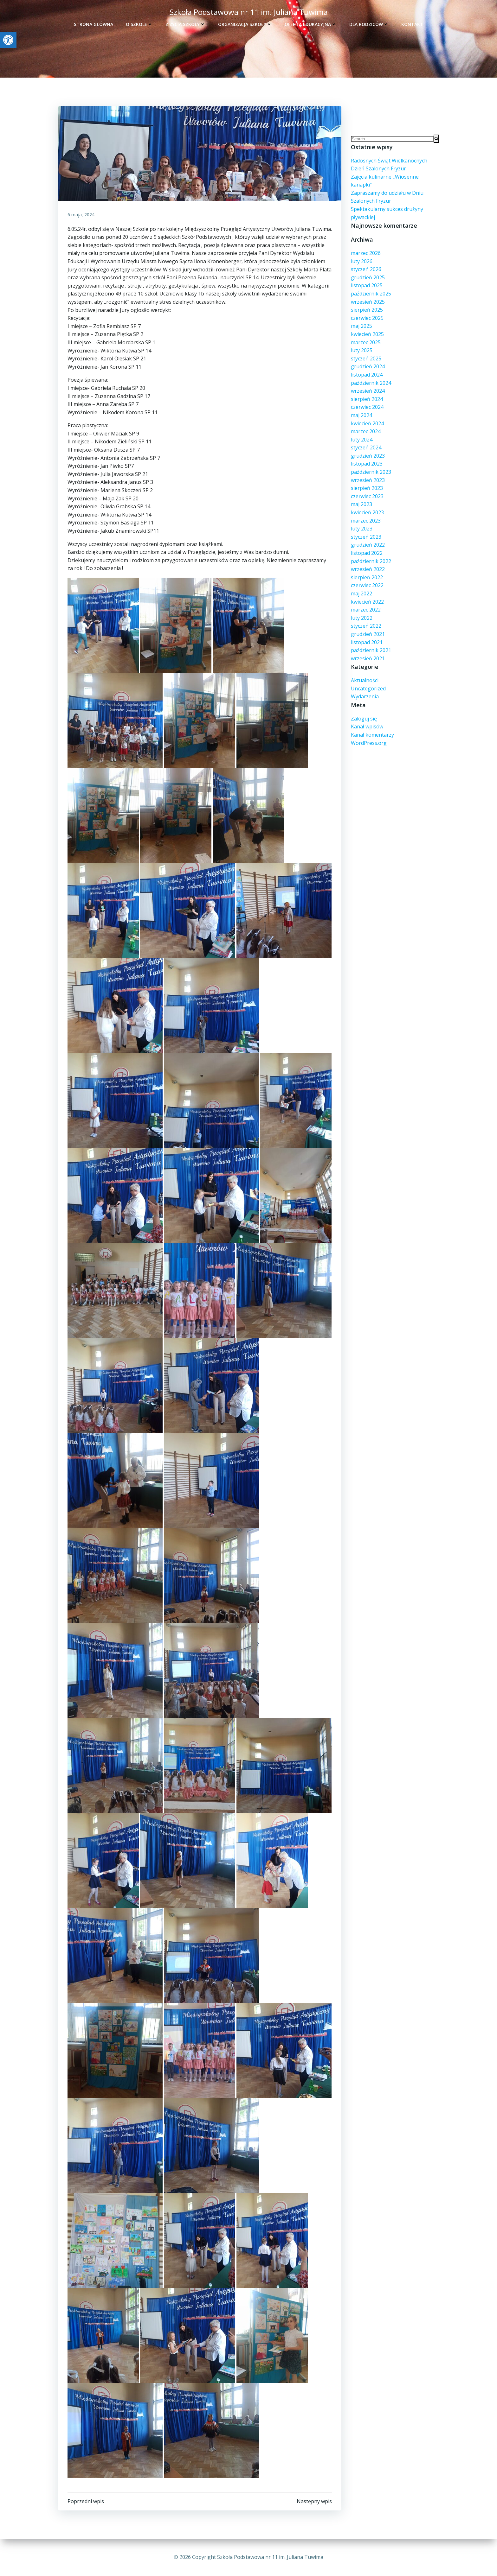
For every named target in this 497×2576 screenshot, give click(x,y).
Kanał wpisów (367, 726)
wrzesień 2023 (368, 480)
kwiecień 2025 (367, 334)
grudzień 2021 (368, 634)
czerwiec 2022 (367, 585)
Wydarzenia (365, 696)
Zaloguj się (364, 718)
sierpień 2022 (367, 577)
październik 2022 (371, 561)
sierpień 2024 (367, 399)
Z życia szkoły (185, 24)
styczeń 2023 (366, 536)
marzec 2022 (366, 609)
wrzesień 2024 (368, 390)
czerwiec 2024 (367, 406)
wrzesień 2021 (368, 658)
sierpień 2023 (367, 488)
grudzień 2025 (368, 277)
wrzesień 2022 (368, 569)
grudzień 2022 (368, 544)
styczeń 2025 (366, 358)
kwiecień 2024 (367, 423)
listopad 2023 (367, 463)
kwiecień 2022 (367, 601)
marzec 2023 (366, 520)
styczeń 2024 (366, 447)
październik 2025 (371, 293)
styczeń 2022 (366, 625)
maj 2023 (361, 504)
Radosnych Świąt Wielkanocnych (389, 160)
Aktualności (364, 680)
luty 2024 (361, 439)
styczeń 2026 (366, 269)
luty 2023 (361, 528)
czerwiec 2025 (367, 317)
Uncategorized (368, 688)
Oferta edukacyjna (311, 24)
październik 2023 (371, 471)
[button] (8, 40)
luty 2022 (361, 617)
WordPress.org (369, 742)
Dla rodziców (369, 24)
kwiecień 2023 (367, 512)
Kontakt (412, 24)
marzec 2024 (366, 431)
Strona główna (93, 24)
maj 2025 (361, 325)
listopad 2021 (367, 642)
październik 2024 (371, 382)
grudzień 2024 (368, 366)
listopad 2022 (367, 552)
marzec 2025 (366, 342)
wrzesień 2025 (368, 301)
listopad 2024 (367, 374)
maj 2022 (361, 593)
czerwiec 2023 (367, 496)
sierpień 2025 (367, 309)
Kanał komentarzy (372, 734)
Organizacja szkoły (245, 24)
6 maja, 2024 (81, 215)
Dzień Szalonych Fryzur (378, 168)
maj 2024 (361, 415)
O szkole (139, 24)
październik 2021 (371, 650)
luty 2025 (361, 350)
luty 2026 (361, 261)
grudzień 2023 (368, 455)
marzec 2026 (366, 253)
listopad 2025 (367, 285)
